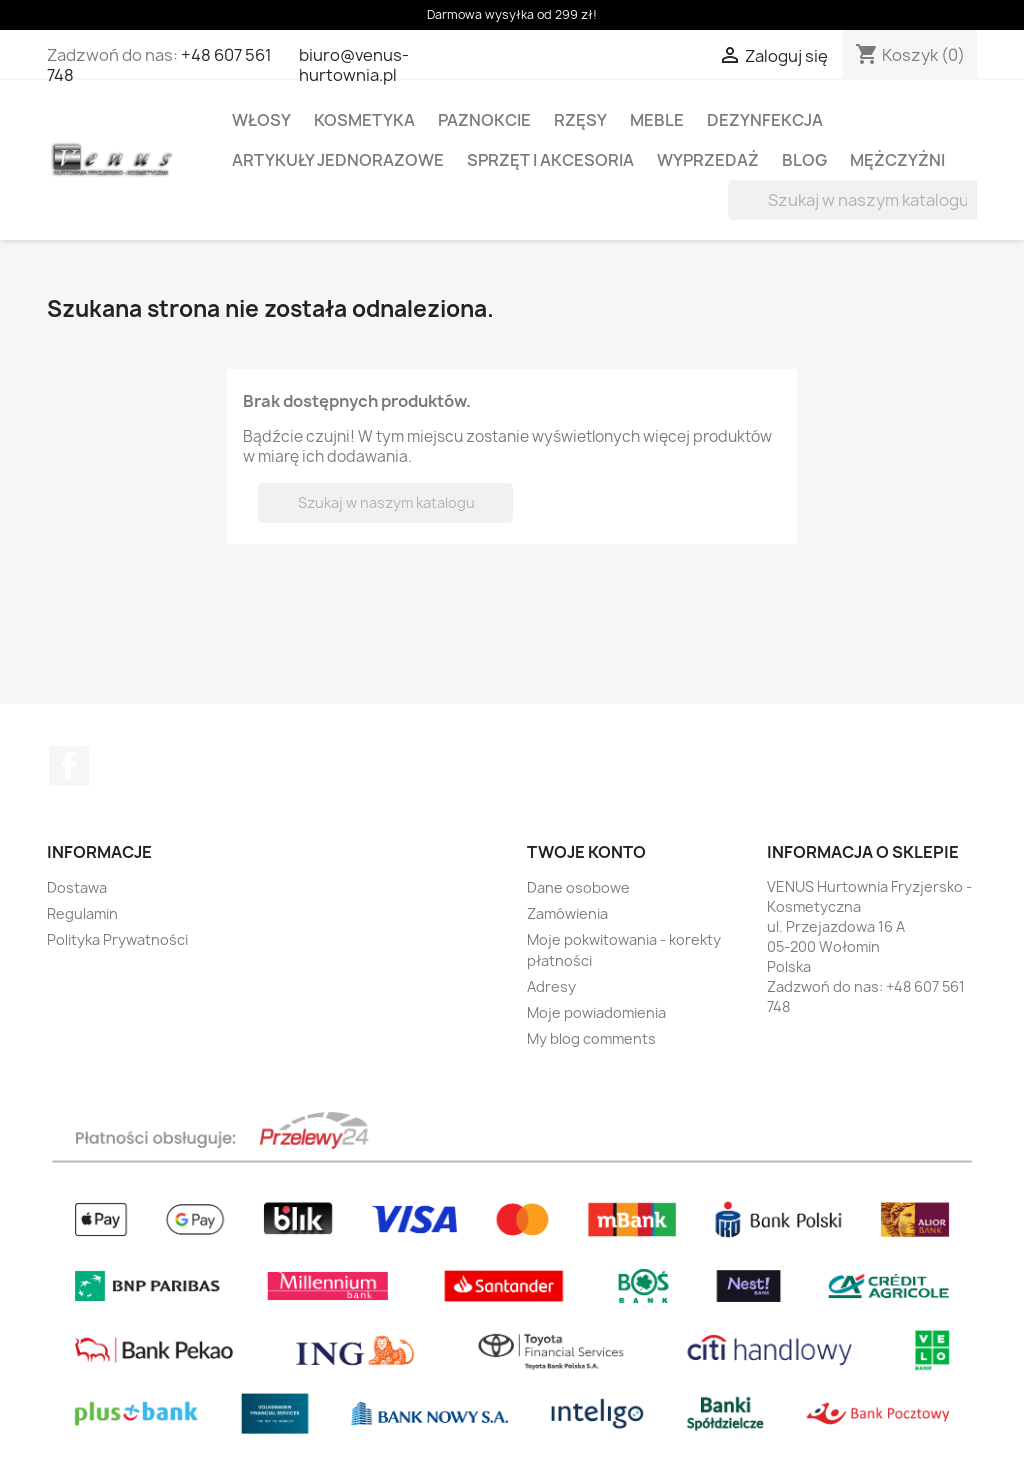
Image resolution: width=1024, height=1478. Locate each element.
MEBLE (657, 120)
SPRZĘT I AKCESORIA (550, 160)
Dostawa (77, 887)
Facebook (69, 766)
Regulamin (82, 913)
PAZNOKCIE (484, 120)
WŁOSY (261, 120)
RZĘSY (580, 120)
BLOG (804, 160)
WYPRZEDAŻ (708, 160)
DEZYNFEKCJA (765, 120)
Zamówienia (567, 913)
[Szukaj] (855, 200)
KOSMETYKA (364, 120)
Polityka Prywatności (117, 939)
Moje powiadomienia (596, 1012)
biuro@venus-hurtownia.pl (354, 65)
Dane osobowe (578, 887)
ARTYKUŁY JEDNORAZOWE (338, 160)
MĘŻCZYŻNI (897, 160)
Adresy (551, 986)
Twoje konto (586, 852)
